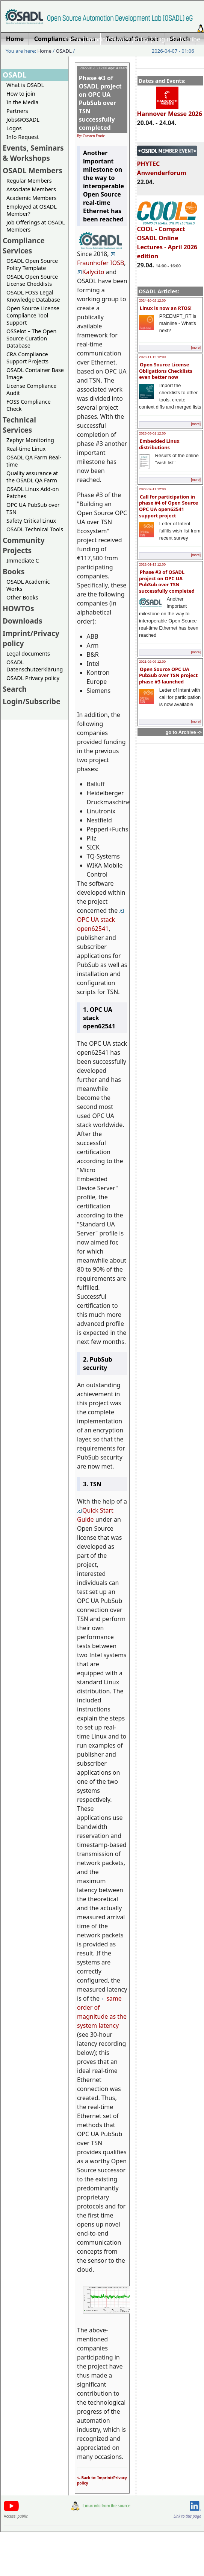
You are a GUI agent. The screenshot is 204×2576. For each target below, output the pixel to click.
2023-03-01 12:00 (152, 433)
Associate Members (31, 189)
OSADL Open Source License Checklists (32, 280)
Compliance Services (24, 245)
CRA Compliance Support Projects (27, 358)
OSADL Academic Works (28, 585)
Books (13, 571)
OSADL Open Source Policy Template (32, 264)
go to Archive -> (183, 732)
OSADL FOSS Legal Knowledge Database (33, 296)
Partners (17, 110)
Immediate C (22, 560)
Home (71, 39)
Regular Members (29, 180)
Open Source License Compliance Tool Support (32, 315)
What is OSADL (25, 84)
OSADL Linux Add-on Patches (32, 492)
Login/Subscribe (177, 39)
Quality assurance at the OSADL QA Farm (32, 477)
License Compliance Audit (31, 389)
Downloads (22, 621)
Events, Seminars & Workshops (33, 153)
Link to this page (187, 2516)
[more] (196, 347)
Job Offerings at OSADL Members (35, 226)
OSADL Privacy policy (32, 678)
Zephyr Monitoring (30, 440)
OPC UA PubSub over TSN (33, 508)
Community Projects (24, 545)
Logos (14, 128)
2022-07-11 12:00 (152, 489)
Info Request (22, 136)
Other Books (22, 597)
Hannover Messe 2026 (169, 110)
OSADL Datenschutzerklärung (34, 666)
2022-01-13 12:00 (152, 564)
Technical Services (19, 425)
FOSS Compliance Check (28, 405)
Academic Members (31, 197)
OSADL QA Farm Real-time (33, 461)
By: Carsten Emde (91, 135)
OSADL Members (32, 170)
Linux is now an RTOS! (166, 308)
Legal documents (28, 653)
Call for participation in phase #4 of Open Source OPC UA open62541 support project (168, 506)
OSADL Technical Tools (34, 529)
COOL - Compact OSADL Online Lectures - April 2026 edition (167, 239)
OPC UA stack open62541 (100, 921)
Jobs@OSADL (22, 119)
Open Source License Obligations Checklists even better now (165, 370)
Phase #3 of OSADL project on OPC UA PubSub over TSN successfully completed (167, 581)
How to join (20, 93)
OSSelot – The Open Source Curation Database (31, 338)
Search (15, 689)
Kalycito (90, 272)
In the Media (22, 102)
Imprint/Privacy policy (117, 39)
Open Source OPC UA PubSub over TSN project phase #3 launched (168, 675)
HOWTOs (18, 608)
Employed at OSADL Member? (31, 210)
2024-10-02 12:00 (152, 300)
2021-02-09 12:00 (152, 661)
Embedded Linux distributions (159, 444)
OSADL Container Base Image (35, 373)
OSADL (64, 50)
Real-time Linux (25, 448)
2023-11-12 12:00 (152, 357)
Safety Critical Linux (31, 520)
